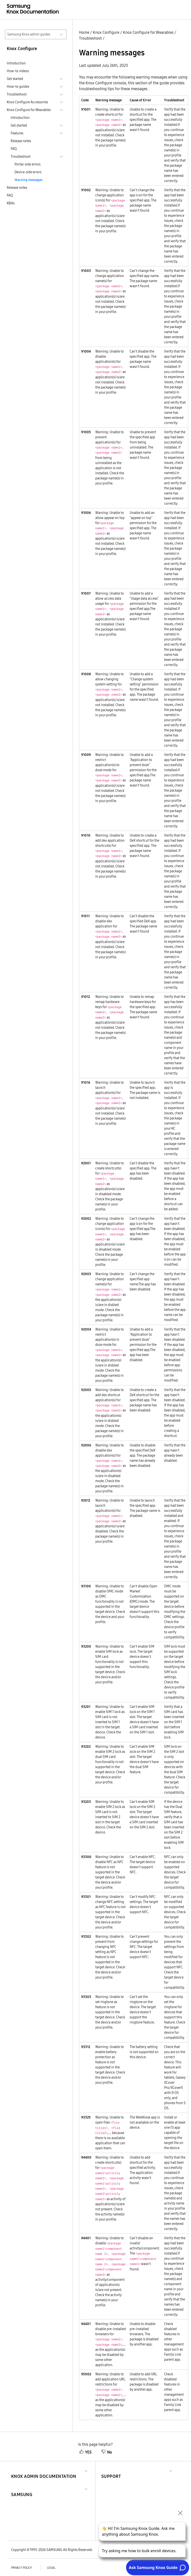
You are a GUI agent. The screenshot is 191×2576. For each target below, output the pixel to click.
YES (85, 2452)
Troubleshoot (90, 38)
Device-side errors (28, 172)
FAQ (14, 148)
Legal (51, 2568)
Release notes (21, 140)
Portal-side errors (27, 164)
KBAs (11, 203)
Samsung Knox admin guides (28, 34)
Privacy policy (21, 2568)
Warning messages (28, 179)
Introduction (16, 63)
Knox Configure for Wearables (148, 32)
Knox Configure (106, 32)
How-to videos (18, 71)
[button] (43, 2470)
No (106, 2452)
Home (84, 32)
